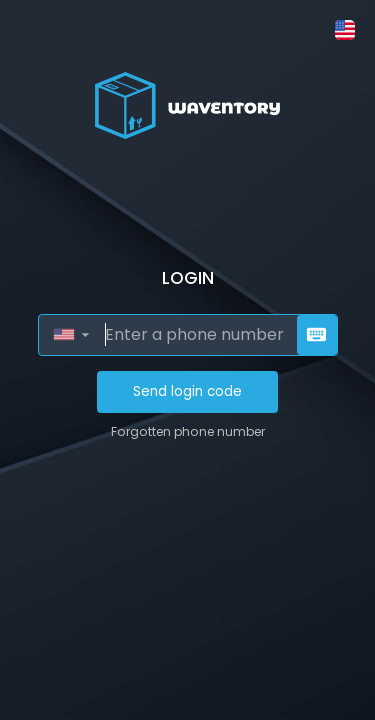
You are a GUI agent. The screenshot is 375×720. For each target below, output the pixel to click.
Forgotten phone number (188, 431)
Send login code (187, 391)
